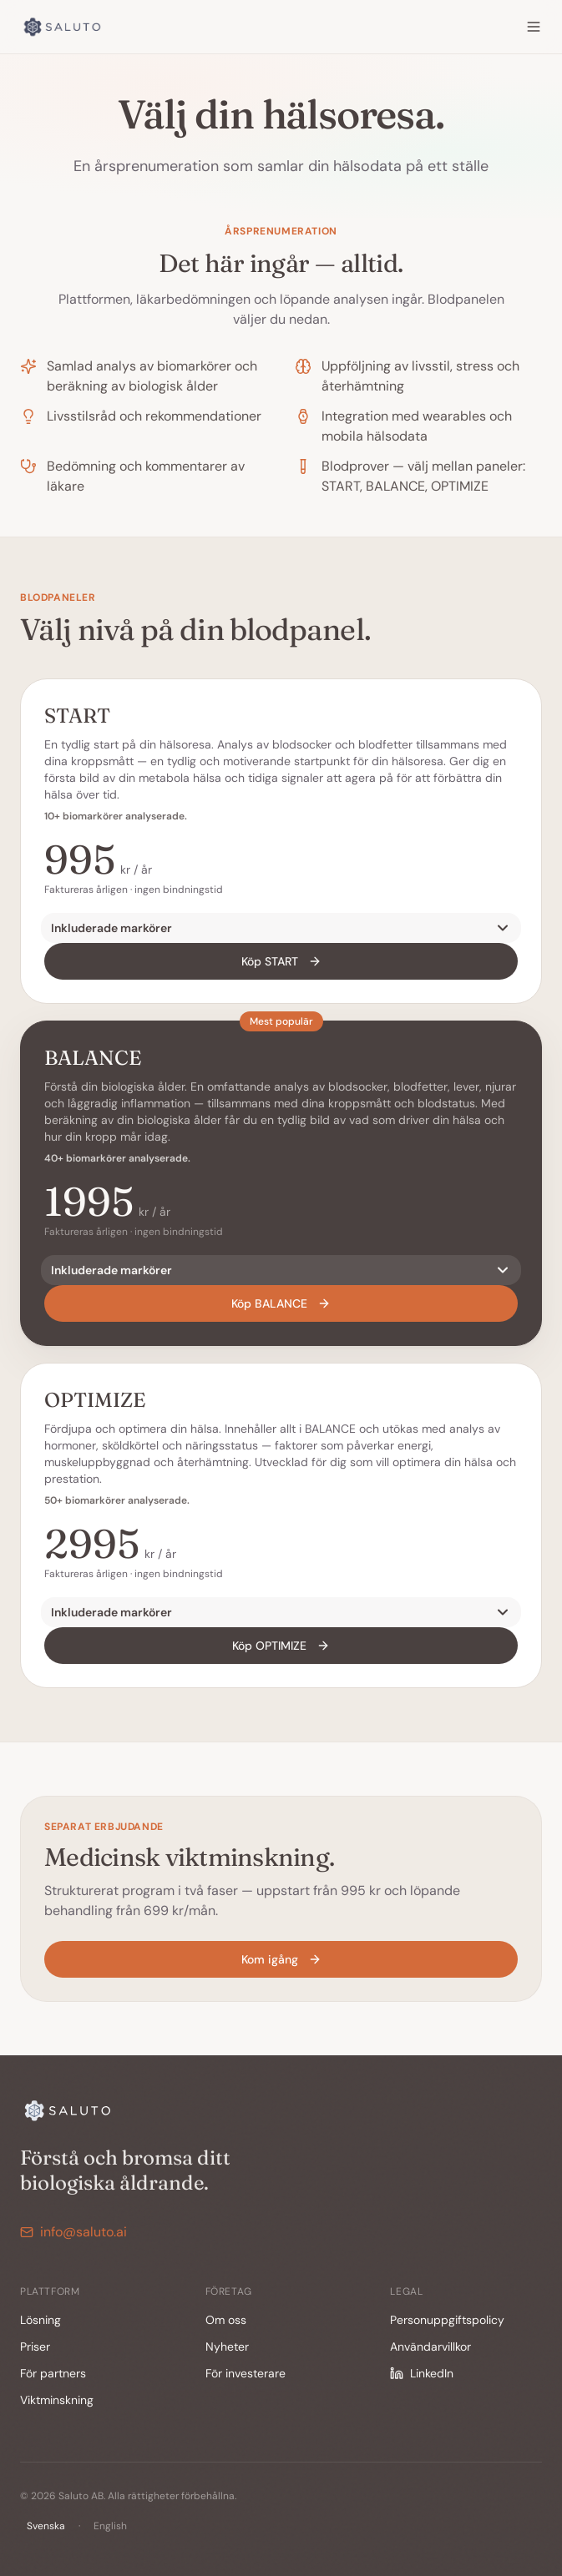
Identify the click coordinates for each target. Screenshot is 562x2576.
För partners (53, 2373)
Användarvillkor (430, 2346)
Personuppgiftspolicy (447, 2319)
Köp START (281, 961)
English (110, 2526)
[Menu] (534, 27)
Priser (35, 2346)
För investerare (245, 2373)
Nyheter (227, 2346)
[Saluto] (62, 26)
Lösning (40, 2319)
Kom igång (281, 1959)
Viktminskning (57, 2399)
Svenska (46, 2526)
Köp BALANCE (281, 1303)
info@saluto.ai (73, 2232)
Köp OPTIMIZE (281, 1645)
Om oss (225, 2319)
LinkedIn (421, 2373)
